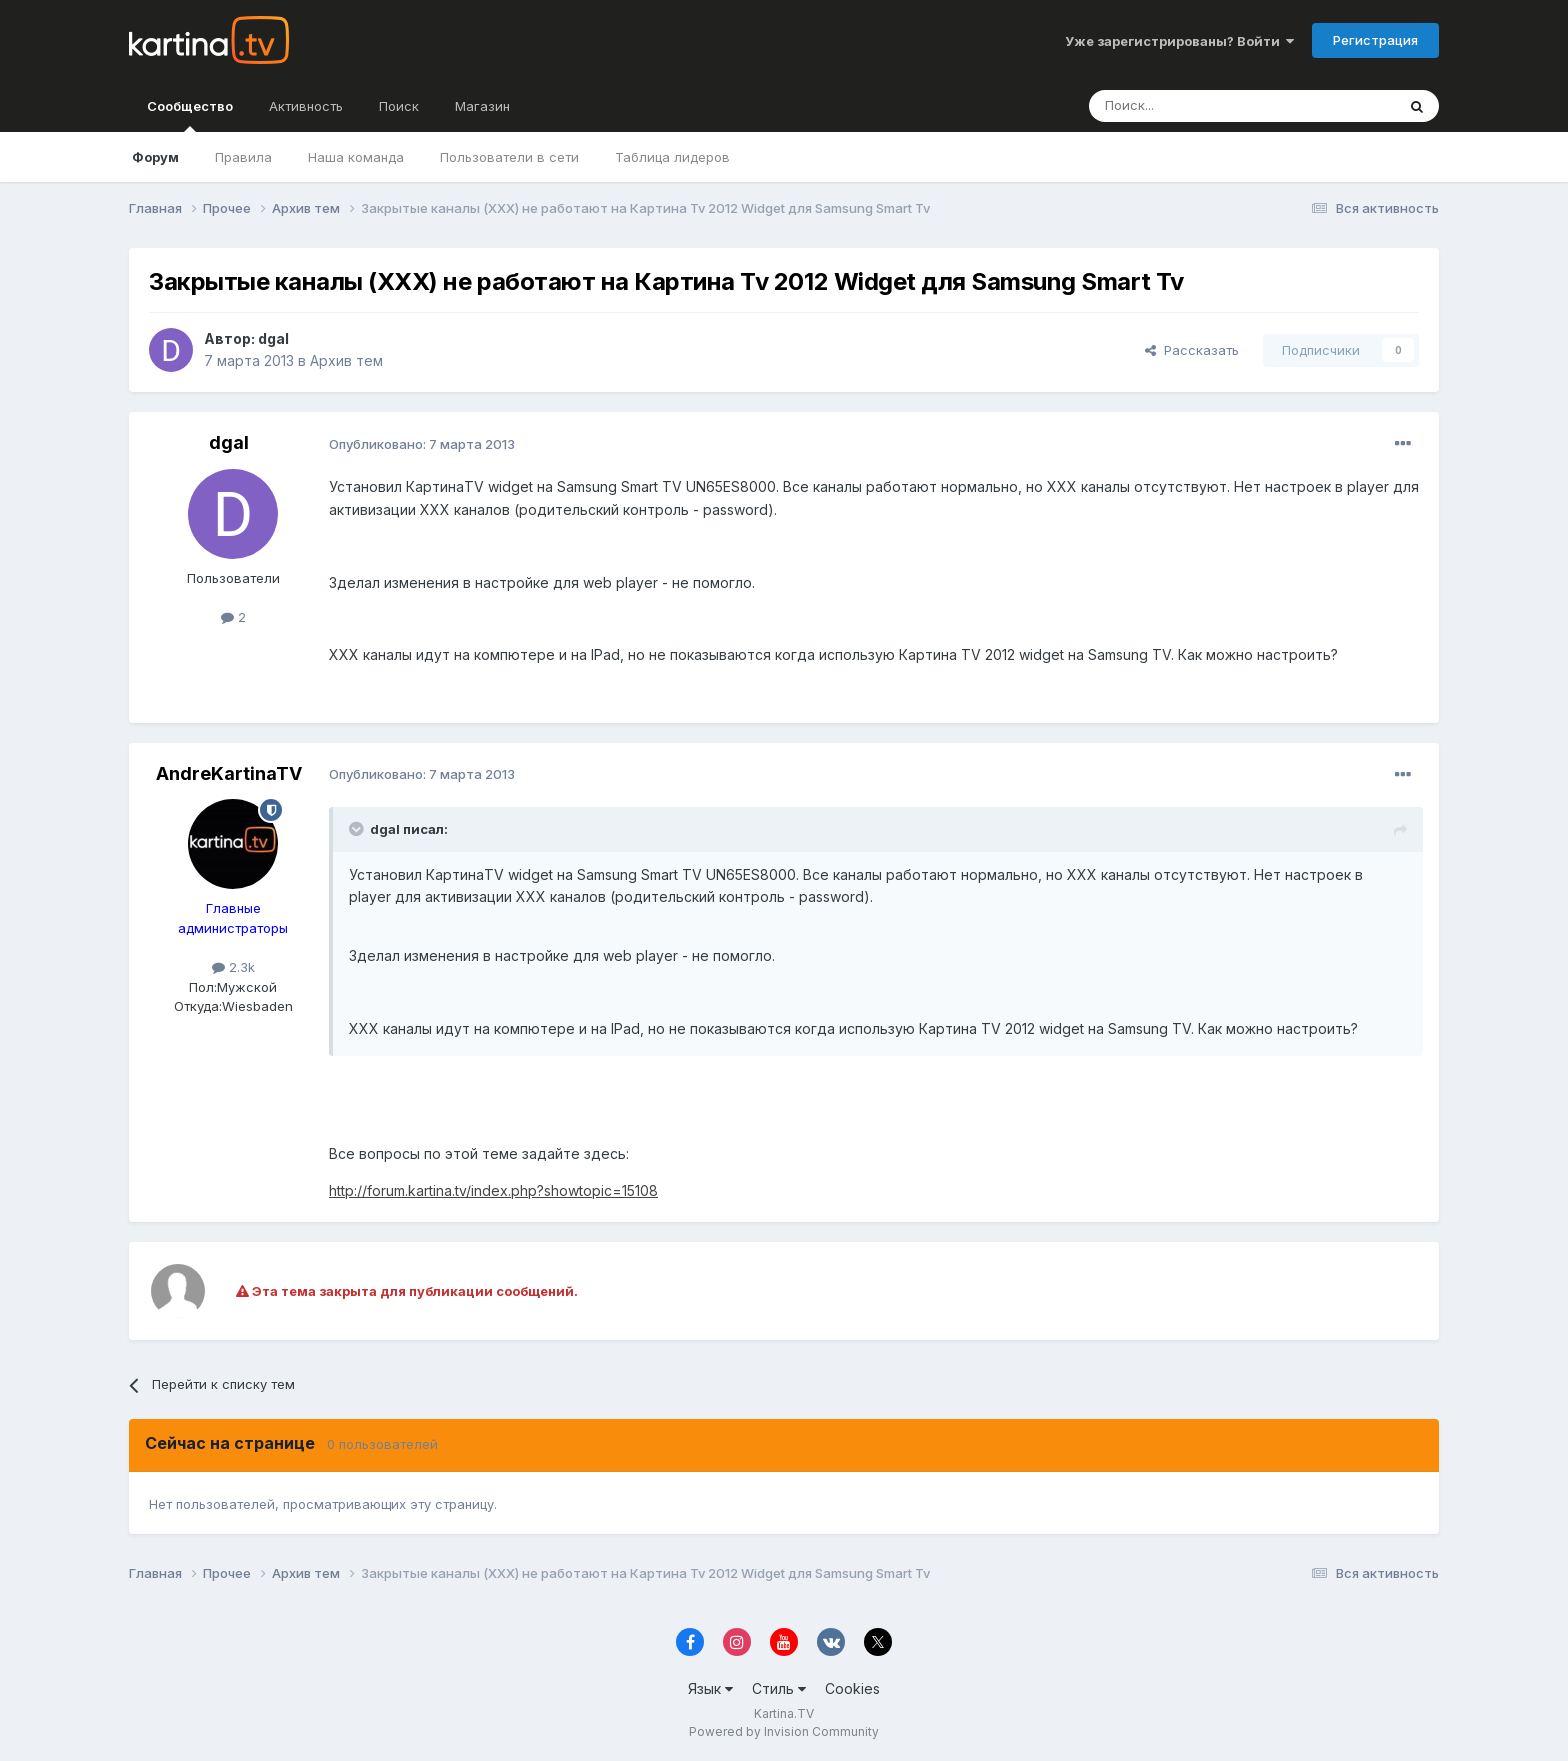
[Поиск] (1187, 106)
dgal (273, 338)
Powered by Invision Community (784, 1731)
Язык (710, 1688)
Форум (155, 157)
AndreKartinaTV (229, 773)
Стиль (779, 1688)
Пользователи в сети (509, 157)
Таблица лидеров (672, 157)
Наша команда (356, 157)
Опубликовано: (422, 444)
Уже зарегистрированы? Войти (1179, 41)
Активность (306, 106)
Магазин (482, 106)
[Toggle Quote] (358, 829)
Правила (243, 157)
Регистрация (1375, 40)
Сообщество (190, 115)
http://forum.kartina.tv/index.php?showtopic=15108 (493, 1190)
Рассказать (1192, 350)
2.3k (233, 967)
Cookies (852, 1688)
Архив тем (346, 360)
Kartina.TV (784, 1713)
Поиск (399, 106)
